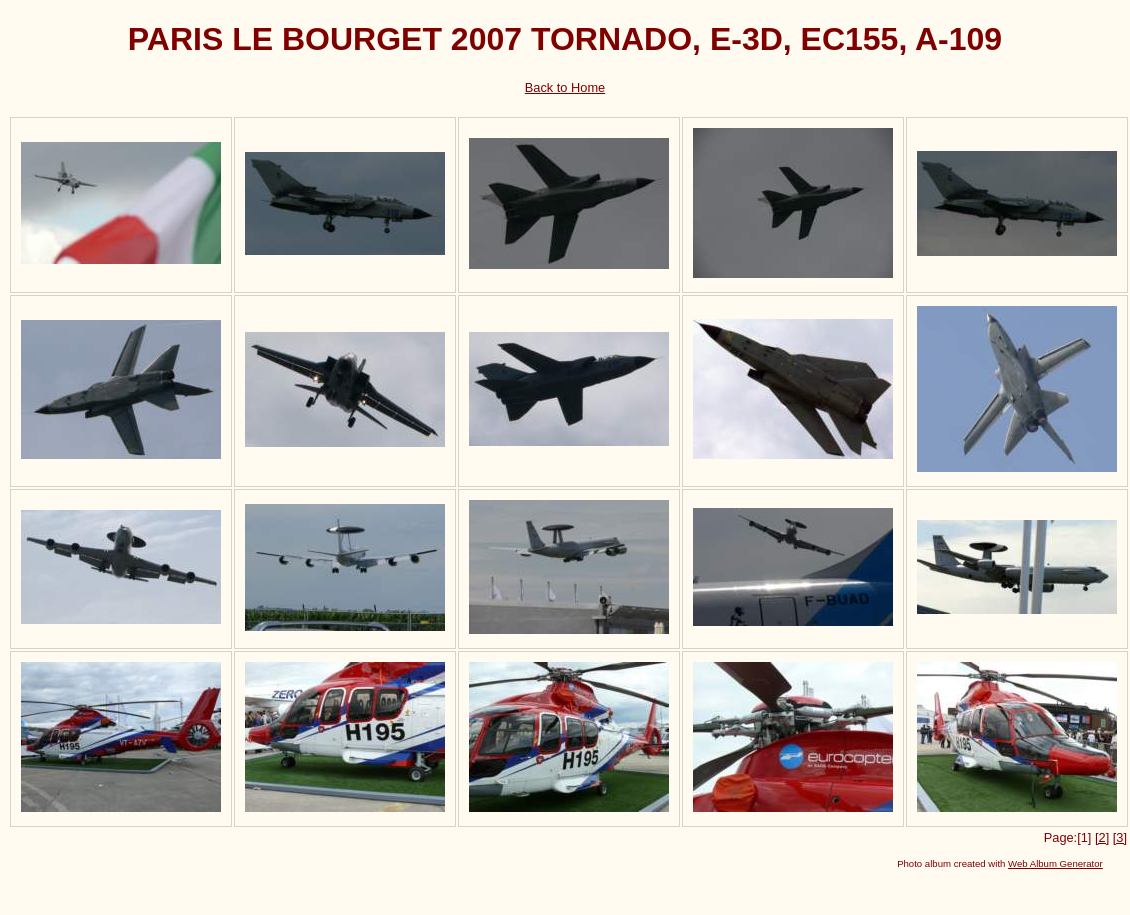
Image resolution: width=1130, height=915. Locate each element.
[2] (1102, 837)
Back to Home (565, 87)
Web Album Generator (1055, 863)
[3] (1120, 837)
